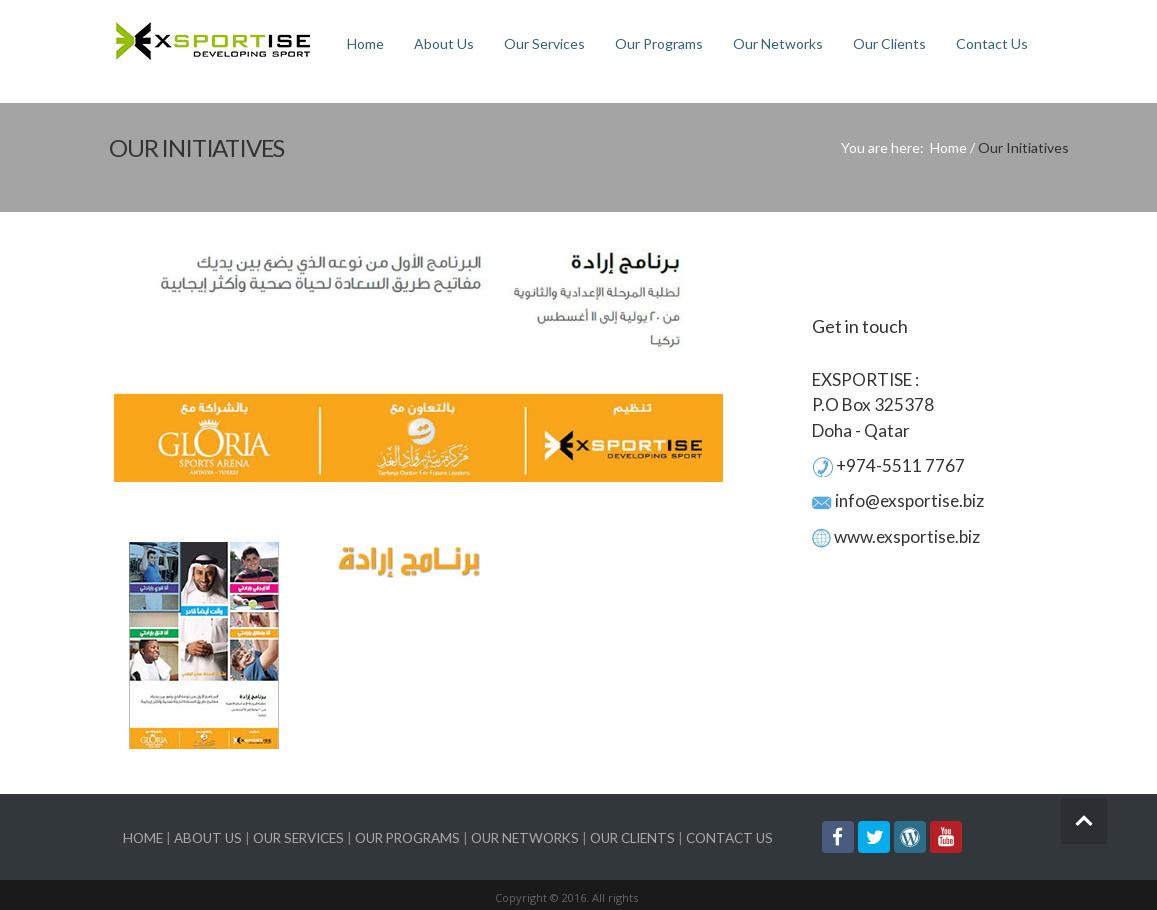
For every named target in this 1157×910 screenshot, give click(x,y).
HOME (143, 838)
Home (365, 43)
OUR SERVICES (298, 838)
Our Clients (889, 43)
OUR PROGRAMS (407, 838)
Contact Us (992, 43)
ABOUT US (208, 838)
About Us (444, 43)
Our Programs (659, 43)
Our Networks (778, 43)
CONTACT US (729, 838)
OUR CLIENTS (632, 838)
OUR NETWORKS (525, 838)
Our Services (544, 43)
